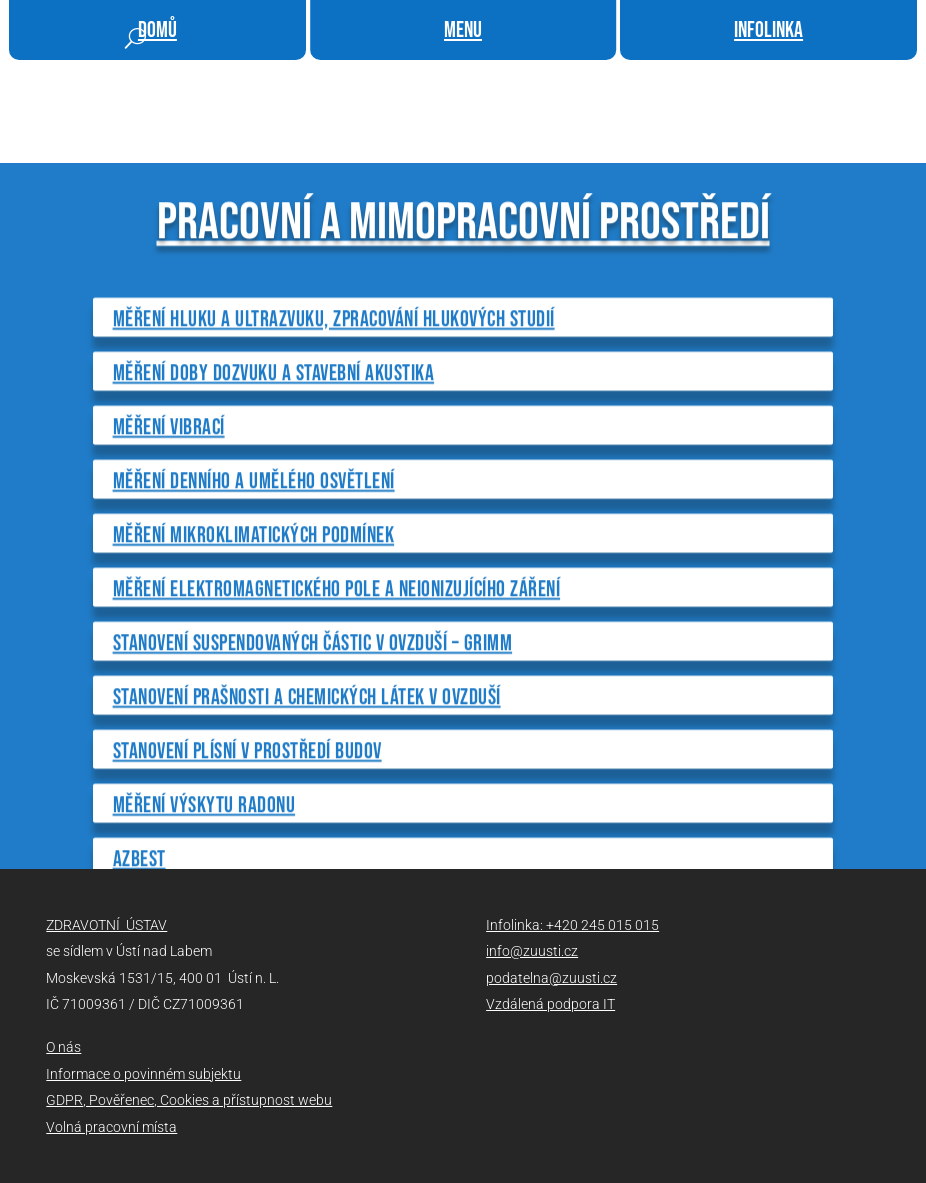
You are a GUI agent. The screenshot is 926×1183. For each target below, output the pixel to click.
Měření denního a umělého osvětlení (254, 578)
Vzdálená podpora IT (550, 1004)
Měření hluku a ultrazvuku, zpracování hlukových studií (334, 416)
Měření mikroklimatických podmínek (254, 632)
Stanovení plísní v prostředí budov (247, 848)
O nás (63, 1047)
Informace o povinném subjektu (143, 1074)
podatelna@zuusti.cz (551, 978)
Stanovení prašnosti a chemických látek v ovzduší (307, 794)
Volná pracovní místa (111, 1127)
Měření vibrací (169, 524)
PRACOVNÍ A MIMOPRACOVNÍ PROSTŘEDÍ (463, 319)
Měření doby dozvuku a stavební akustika (274, 470)
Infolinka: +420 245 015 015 (572, 925)
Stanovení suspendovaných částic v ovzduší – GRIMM (313, 740)
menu (463, 30)
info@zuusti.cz (532, 951)
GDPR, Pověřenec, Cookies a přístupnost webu (189, 1100)
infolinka (768, 30)
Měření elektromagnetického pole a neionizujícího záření (337, 686)
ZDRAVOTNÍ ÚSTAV (106, 925)
